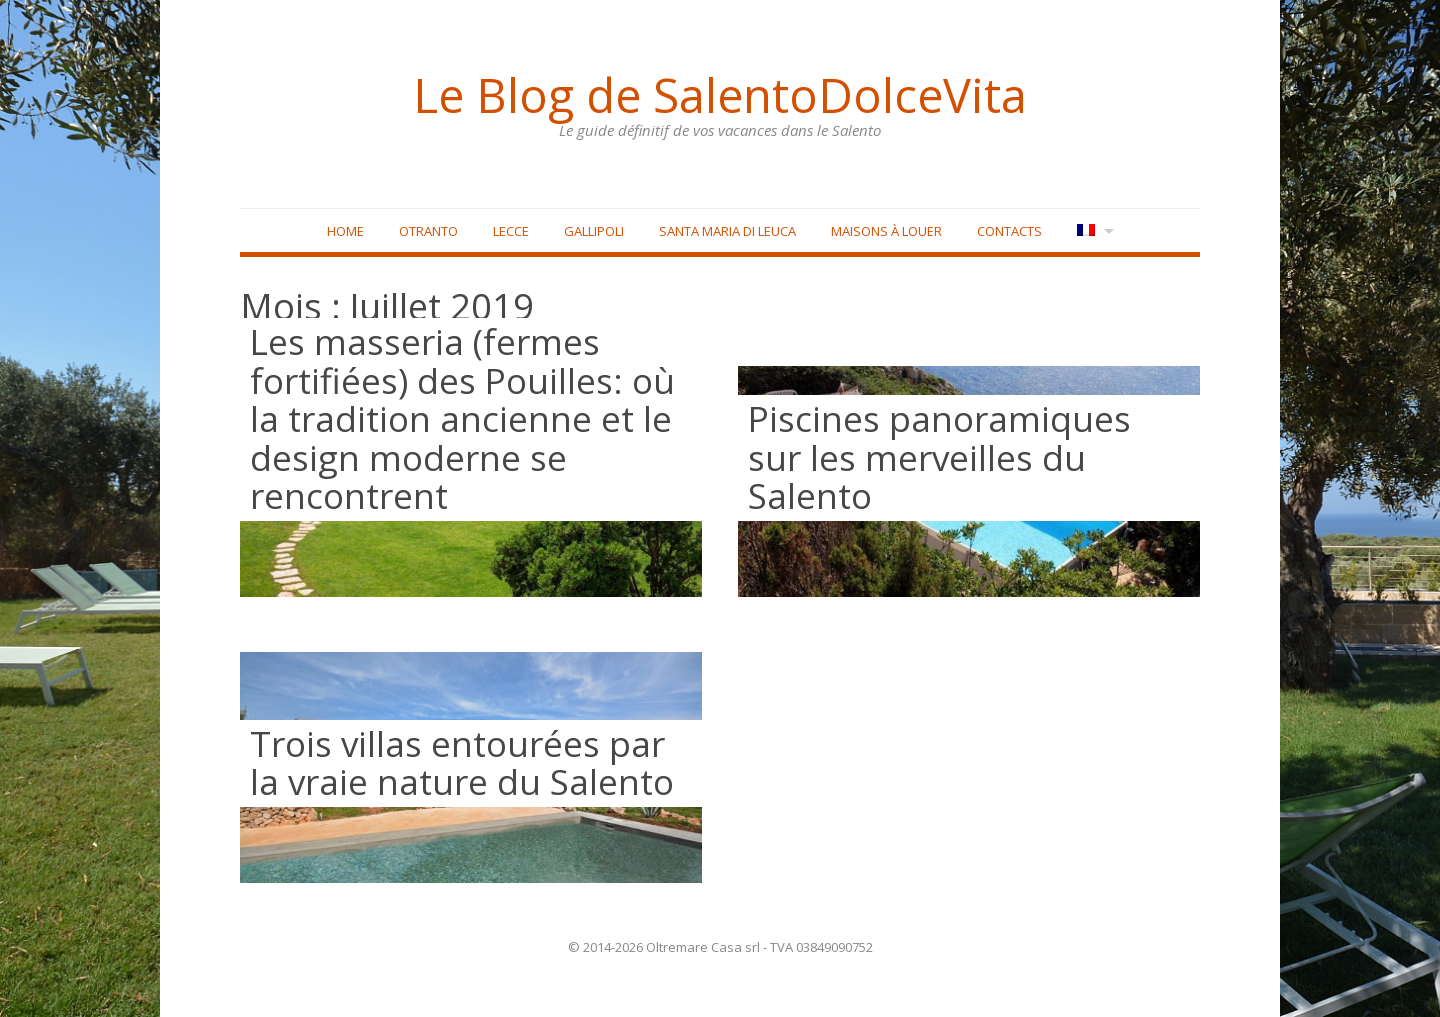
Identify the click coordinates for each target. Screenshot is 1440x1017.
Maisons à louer (886, 231)
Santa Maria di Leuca (727, 231)
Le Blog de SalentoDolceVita (720, 95)
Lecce (511, 231)
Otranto (428, 231)
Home (345, 231)
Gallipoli (594, 231)
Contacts (1009, 231)
